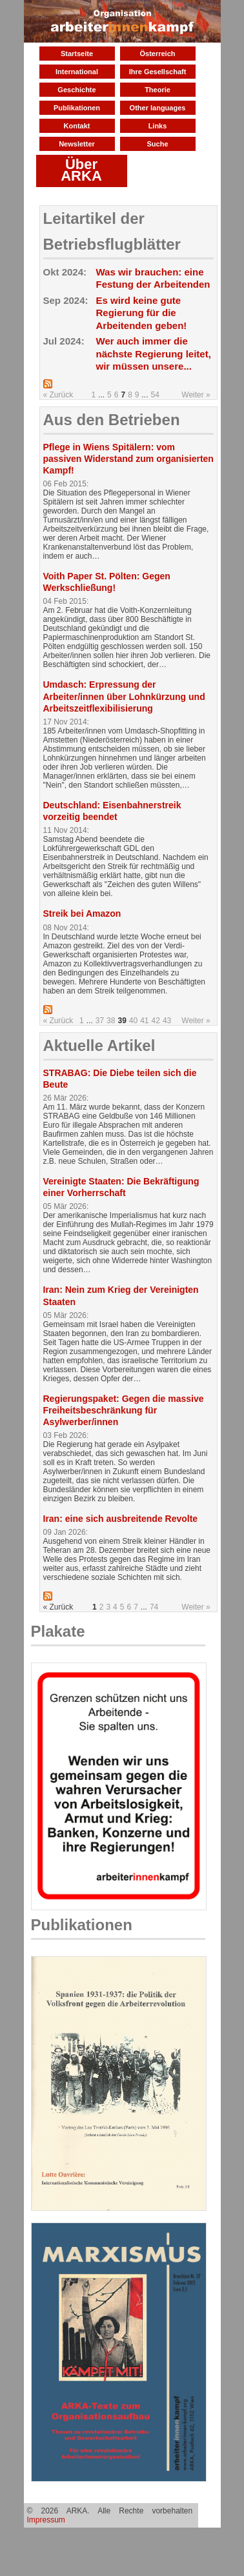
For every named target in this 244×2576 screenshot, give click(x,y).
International (77, 71)
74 (154, 1607)
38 (111, 1020)
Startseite (77, 53)
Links (157, 126)
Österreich (157, 53)
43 (167, 1020)
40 (133, 1020)
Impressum (46, 2519)
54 (155, 394)
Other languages (158, 108)
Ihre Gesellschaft (158, 71)
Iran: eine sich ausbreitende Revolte (120, 1518)
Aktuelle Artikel (99, 1045)
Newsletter (77, 144)
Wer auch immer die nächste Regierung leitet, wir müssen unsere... (153, 353)
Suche (157, 144)
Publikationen (77, 108)
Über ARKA (81, 170)
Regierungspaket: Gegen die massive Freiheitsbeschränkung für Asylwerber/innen (123, 1410)
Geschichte (76, 90)
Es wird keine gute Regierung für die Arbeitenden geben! (141, 313)
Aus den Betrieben (111, 419)
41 (144, 1020)
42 (156, 1020)
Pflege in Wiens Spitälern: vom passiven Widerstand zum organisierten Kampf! (128, 458)
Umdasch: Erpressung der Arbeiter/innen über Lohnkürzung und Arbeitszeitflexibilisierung (124, 696)
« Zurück (58, 394)
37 (100, 1020)
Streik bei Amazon (82, 913)
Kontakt (77, 126)
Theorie (157, 90)
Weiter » (195, 394)
